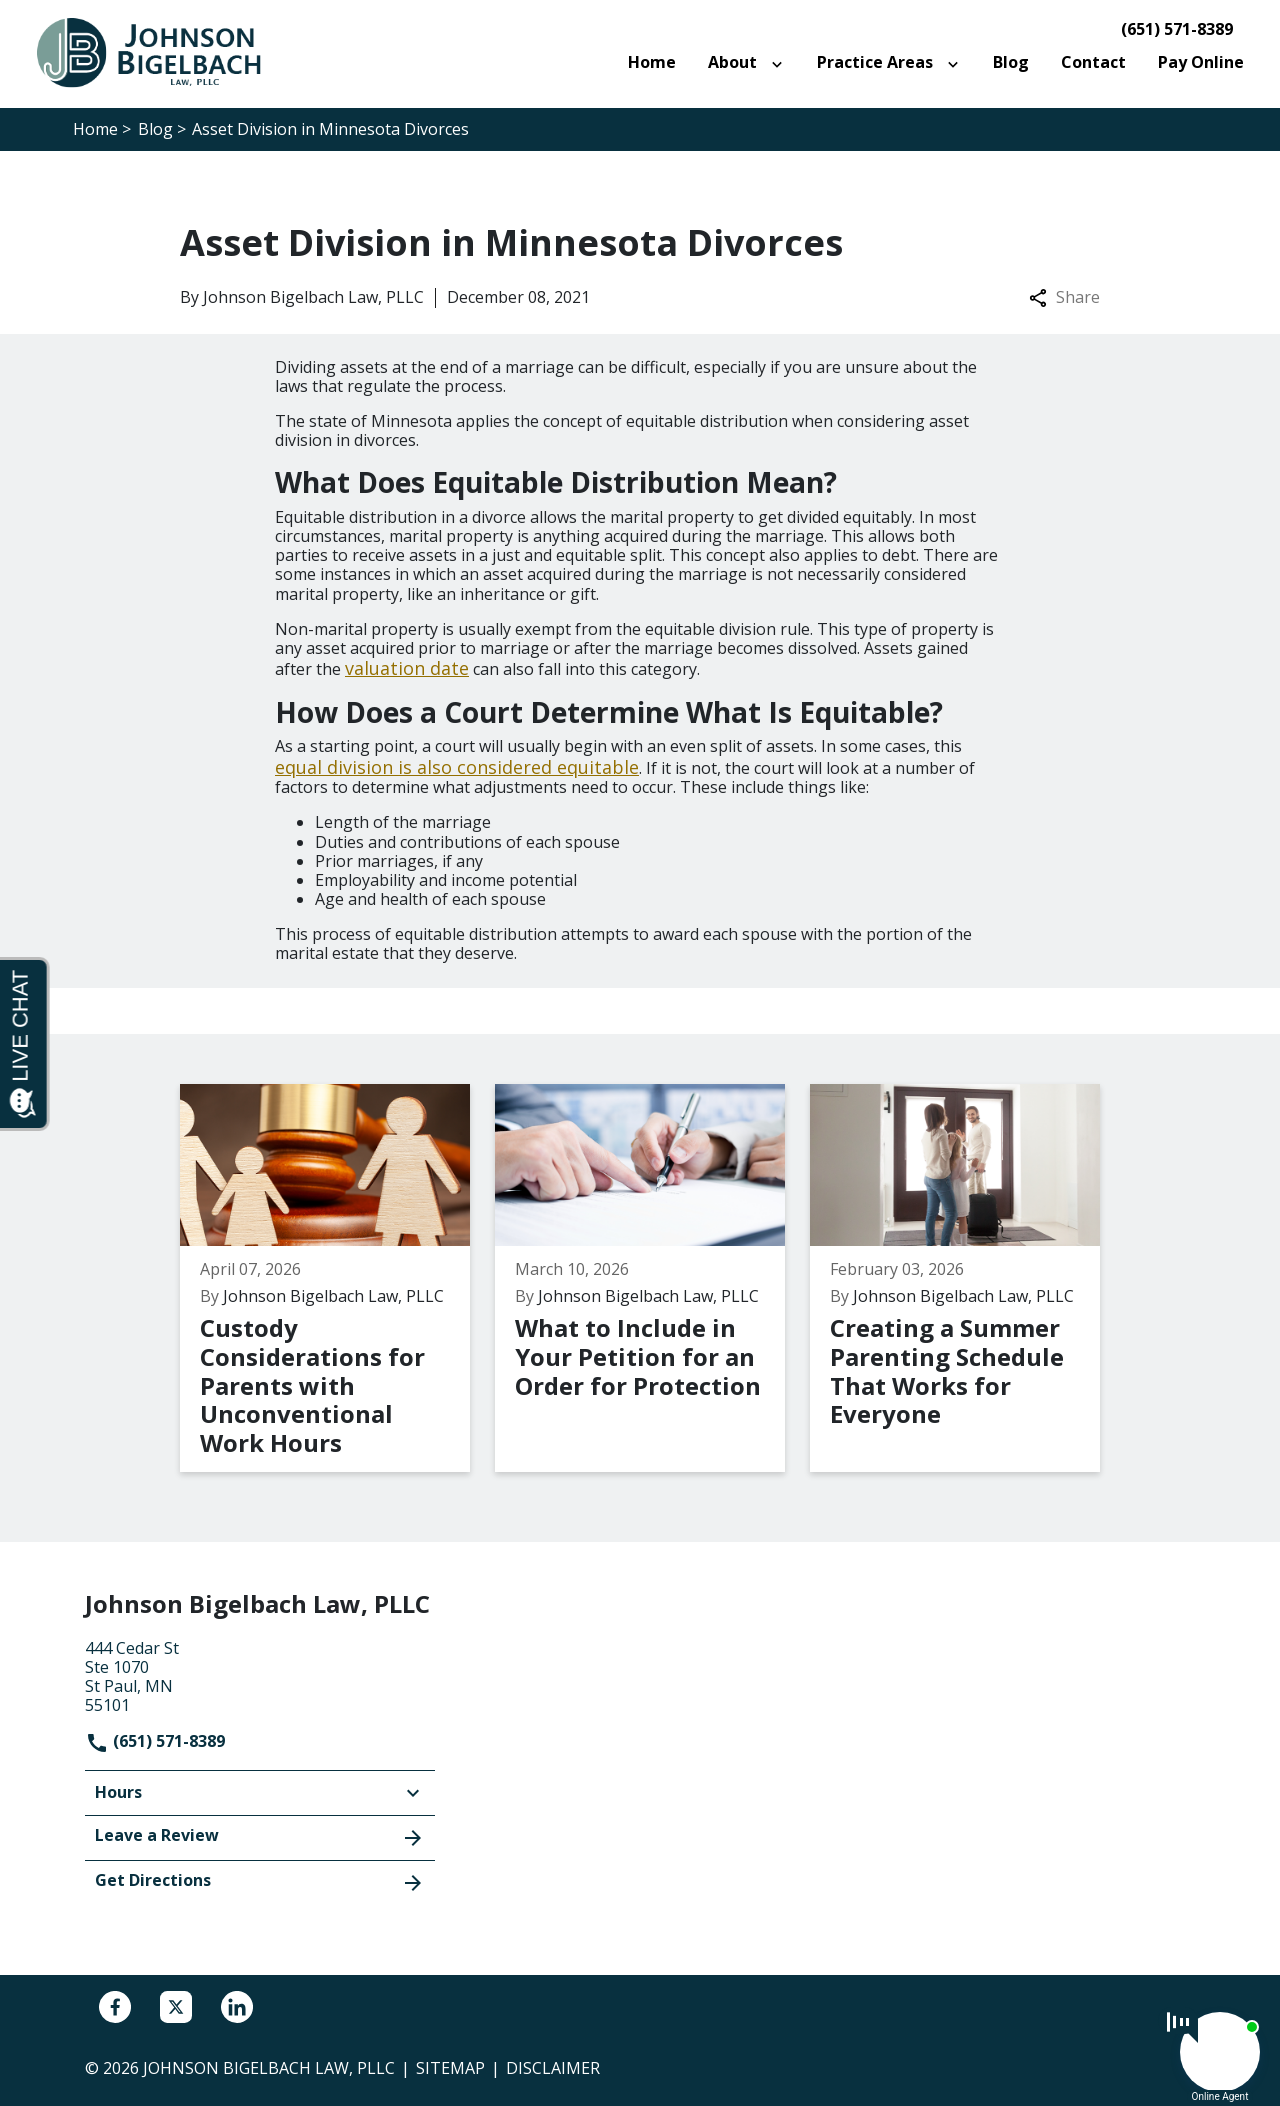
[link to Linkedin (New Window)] (237, 2007)
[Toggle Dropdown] (781, 63)
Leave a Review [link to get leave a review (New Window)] (260, 1837)
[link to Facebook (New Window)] (115, 2007)
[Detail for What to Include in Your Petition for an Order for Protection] (652, 1278)
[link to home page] (160, 52)
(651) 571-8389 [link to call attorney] (1177, 29)
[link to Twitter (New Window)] (176, 2007)
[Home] (652, 62)
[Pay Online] (1201, 62)
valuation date (407, 668)
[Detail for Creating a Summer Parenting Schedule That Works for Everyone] (967, 1278)
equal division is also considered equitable (457, 767)
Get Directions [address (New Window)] (260, 1882)
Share (1064, 297)
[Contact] (1093, 62)
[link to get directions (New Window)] (260, 1675)
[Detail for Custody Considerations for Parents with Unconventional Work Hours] (337, 1278)
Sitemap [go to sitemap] (450, 2068)
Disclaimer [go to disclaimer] (553, 2068)
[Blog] (1011, 62)
